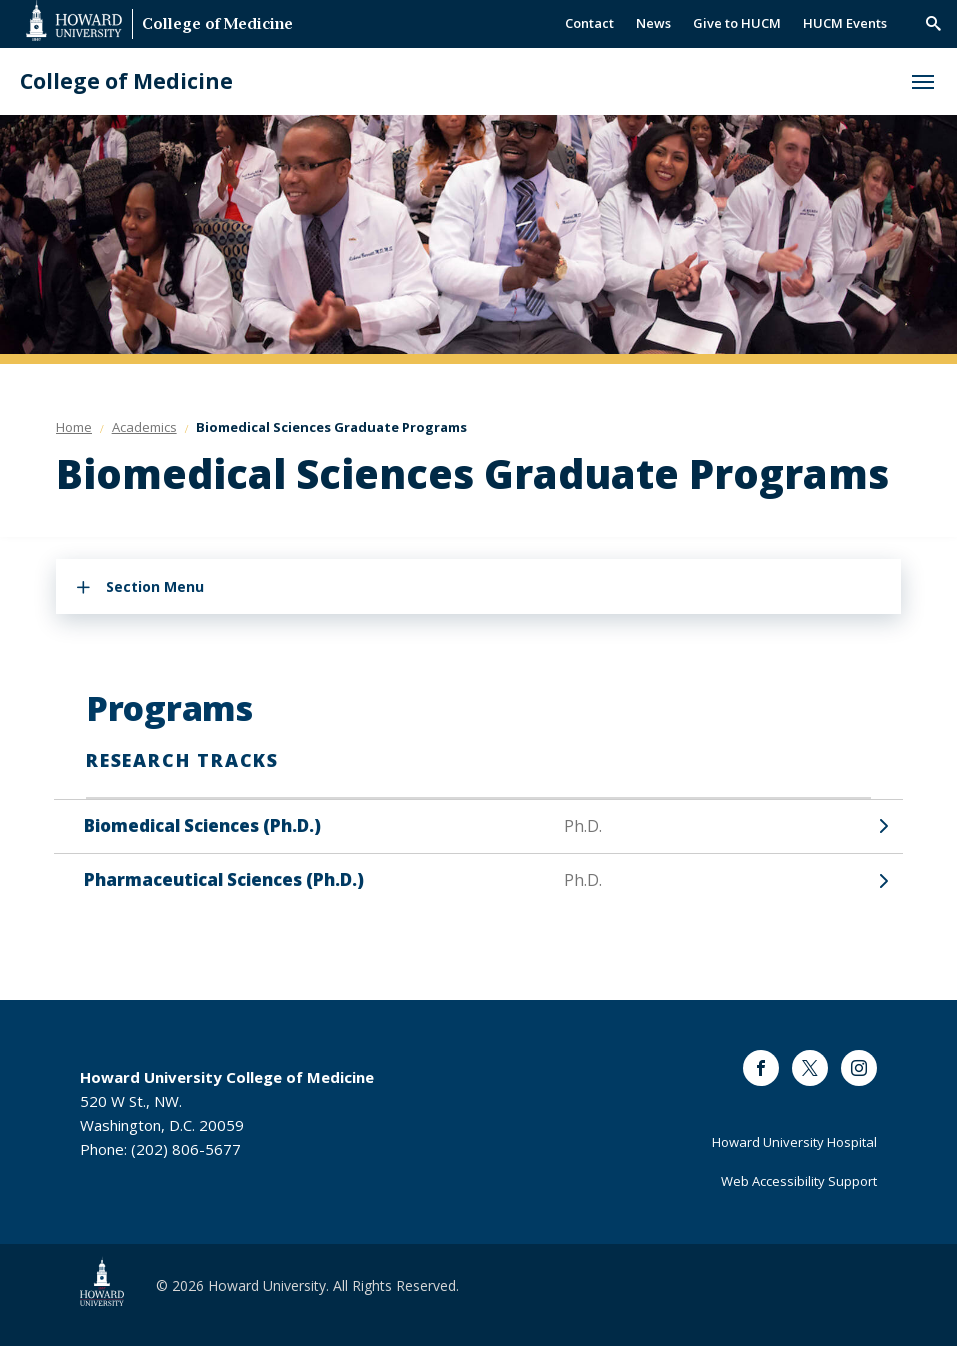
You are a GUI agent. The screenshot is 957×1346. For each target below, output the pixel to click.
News (653, 23)
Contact (589, 23)
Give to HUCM (737, 23)
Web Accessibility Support (799, 1181)
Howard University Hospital (794, 1142)
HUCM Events (845, 23)
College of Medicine (217, 25)
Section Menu (155, 586)
